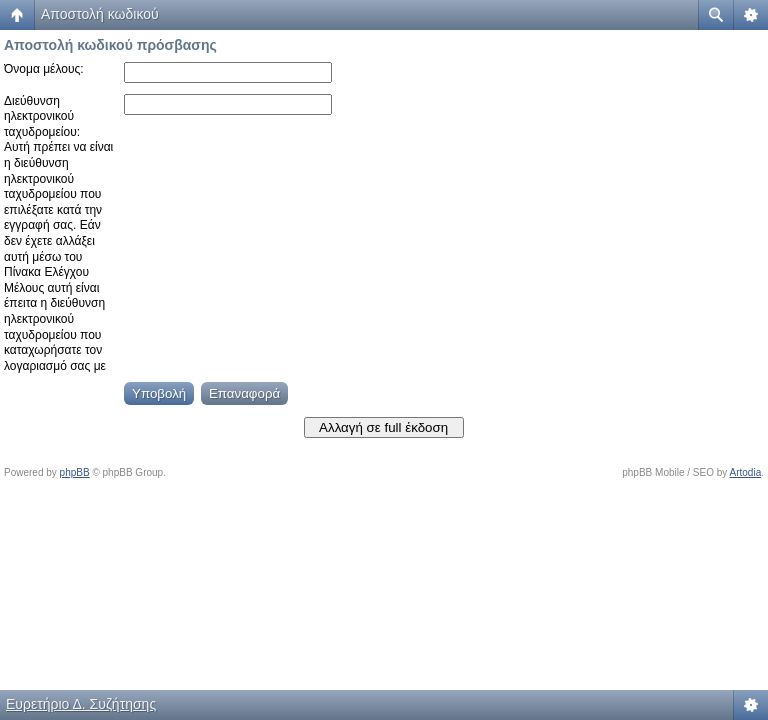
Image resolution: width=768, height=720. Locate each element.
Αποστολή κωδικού (100, 14)
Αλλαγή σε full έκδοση (383, 427)
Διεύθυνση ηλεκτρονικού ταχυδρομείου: (42, 116)
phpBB (75, 472)
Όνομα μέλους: (44, 69)
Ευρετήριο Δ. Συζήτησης (81, 704)
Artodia (746, 472)
